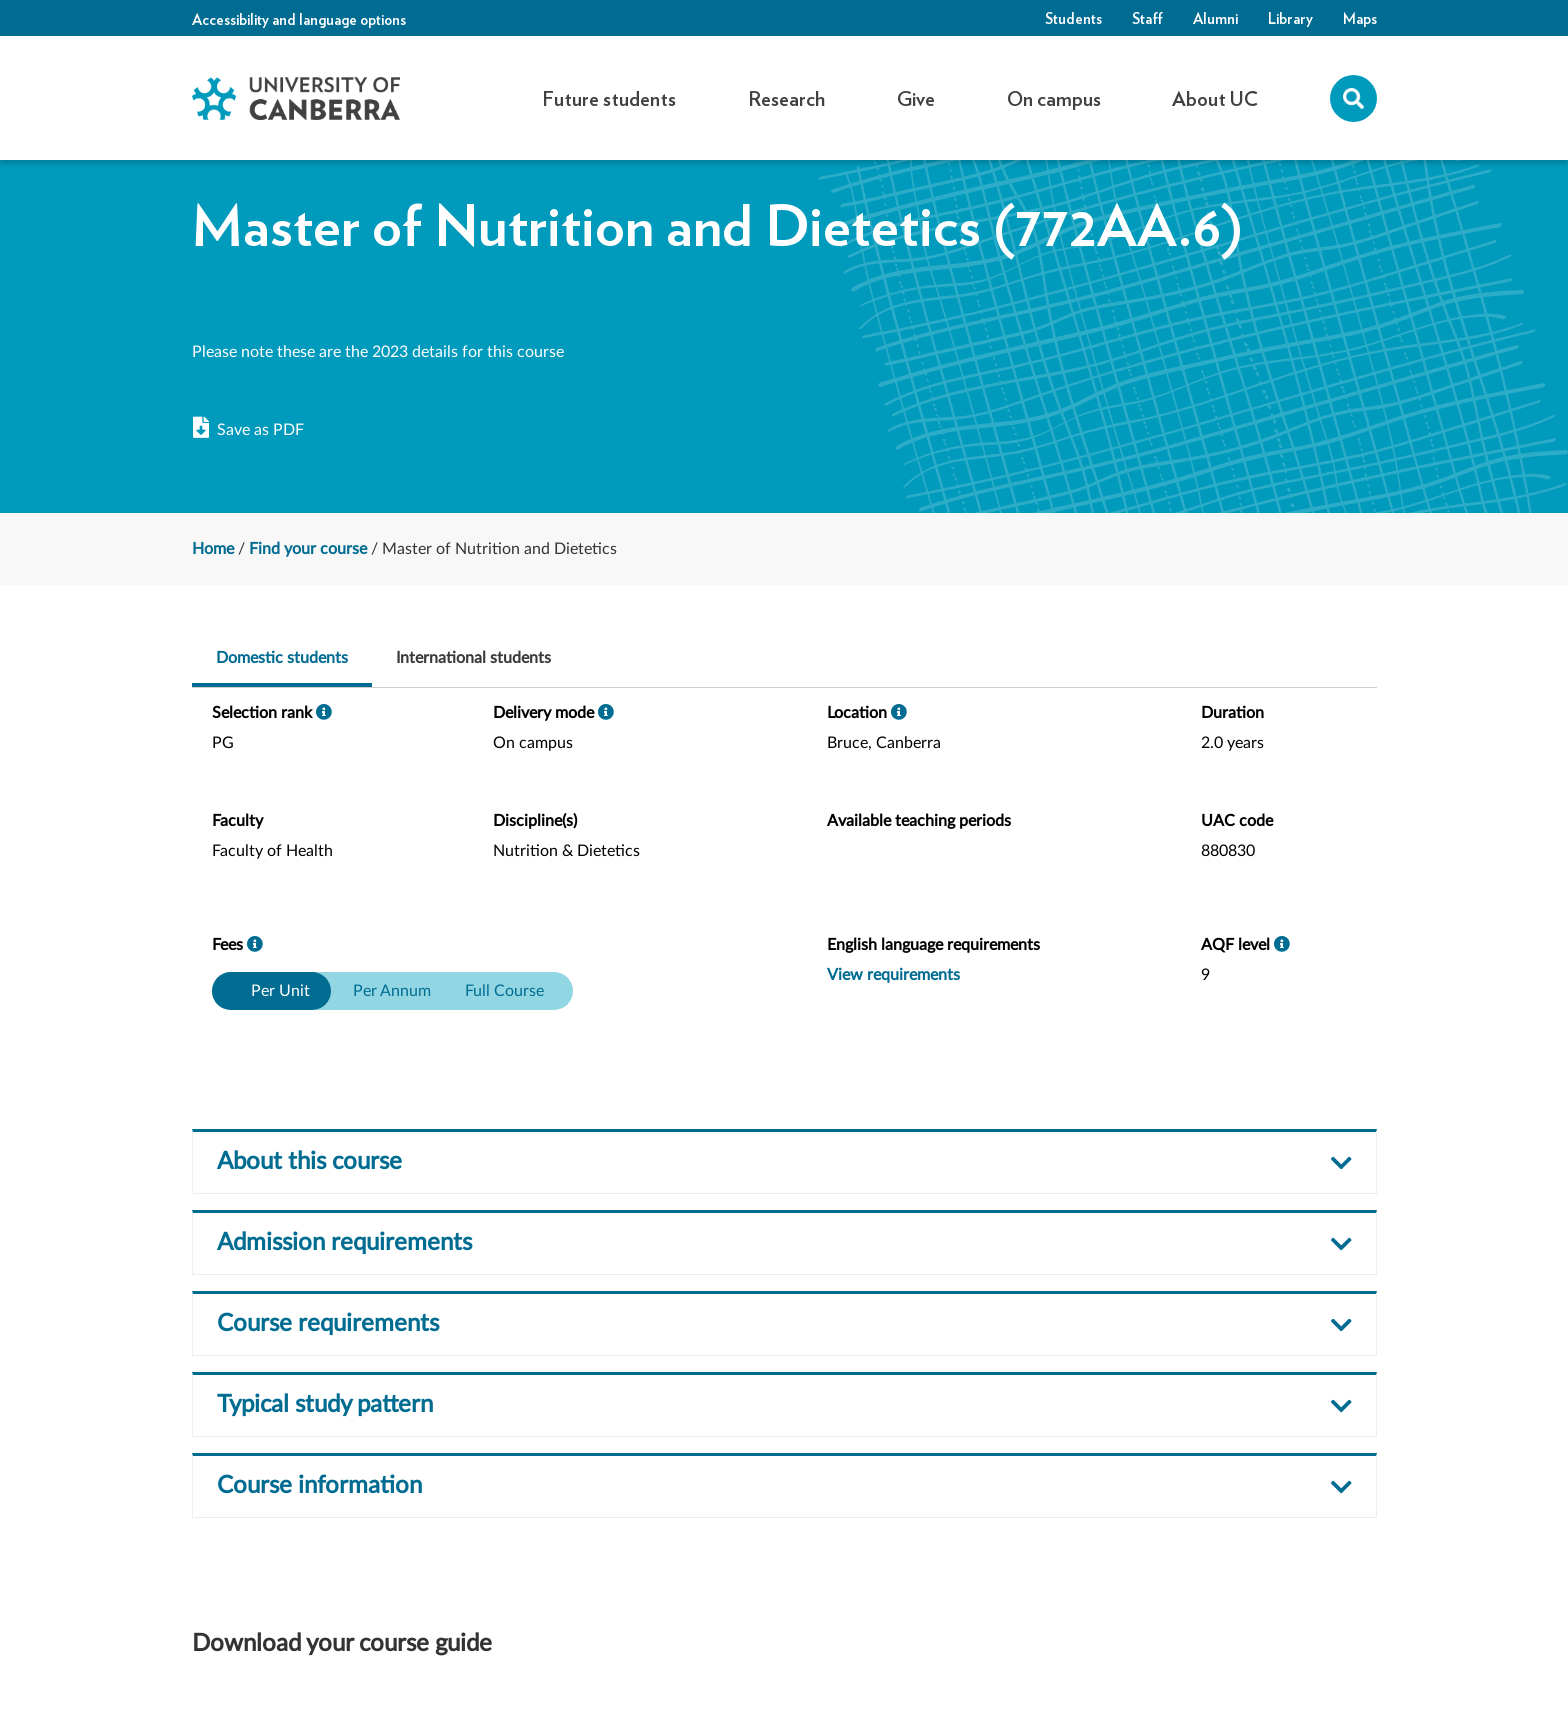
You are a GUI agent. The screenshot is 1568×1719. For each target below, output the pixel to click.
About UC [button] (1215, 98)
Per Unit (279, 991)
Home (213, 549)
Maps (1360, 18)
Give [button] (916, 98)
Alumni (1215, 18)
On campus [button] (1054, 98)
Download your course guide (342, 1644)
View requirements (893, 975)
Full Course (504, 991)
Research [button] (786, 98)
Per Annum (392, 991)
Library (1290, 18)
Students (1073, 18)
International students (473, 658)
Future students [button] (609, 98)
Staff (1147, 18)
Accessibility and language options (299, 19)
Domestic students (282, 658)
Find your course (308, 549)
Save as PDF (248, 429)
